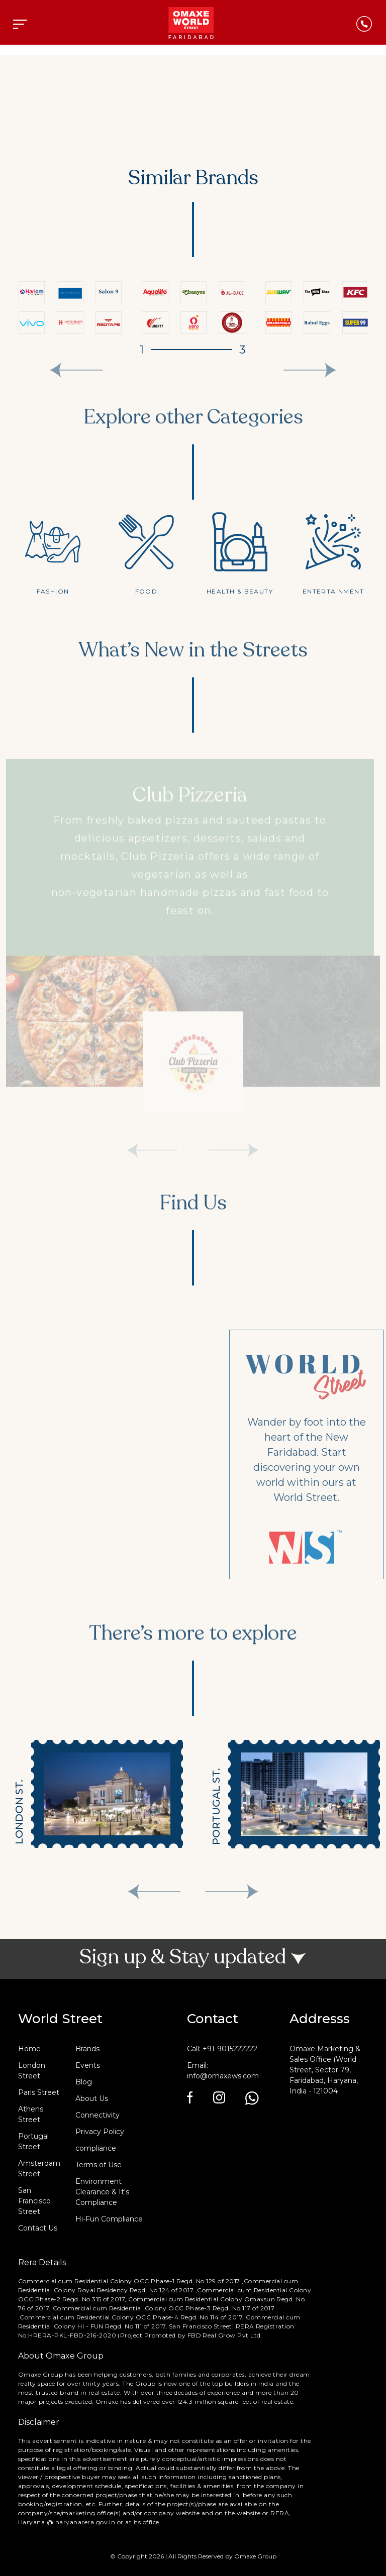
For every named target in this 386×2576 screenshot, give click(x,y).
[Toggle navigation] (20, 24)
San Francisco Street (34, 2201)
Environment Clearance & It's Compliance (102, 2192)
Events (87, 2065)
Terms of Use (98, 2164)
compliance (95, 2148)
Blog (83, 2081)
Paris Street (38, 2092)
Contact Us (37, 2228)
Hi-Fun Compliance (109, 2218)
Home (29, 2048)
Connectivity (97, 2115)
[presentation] (76, 370)
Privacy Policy (99, 2131)
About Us (91, 2098)
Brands (87, 2048)
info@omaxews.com (223, 2075)
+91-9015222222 (230, 2048)
